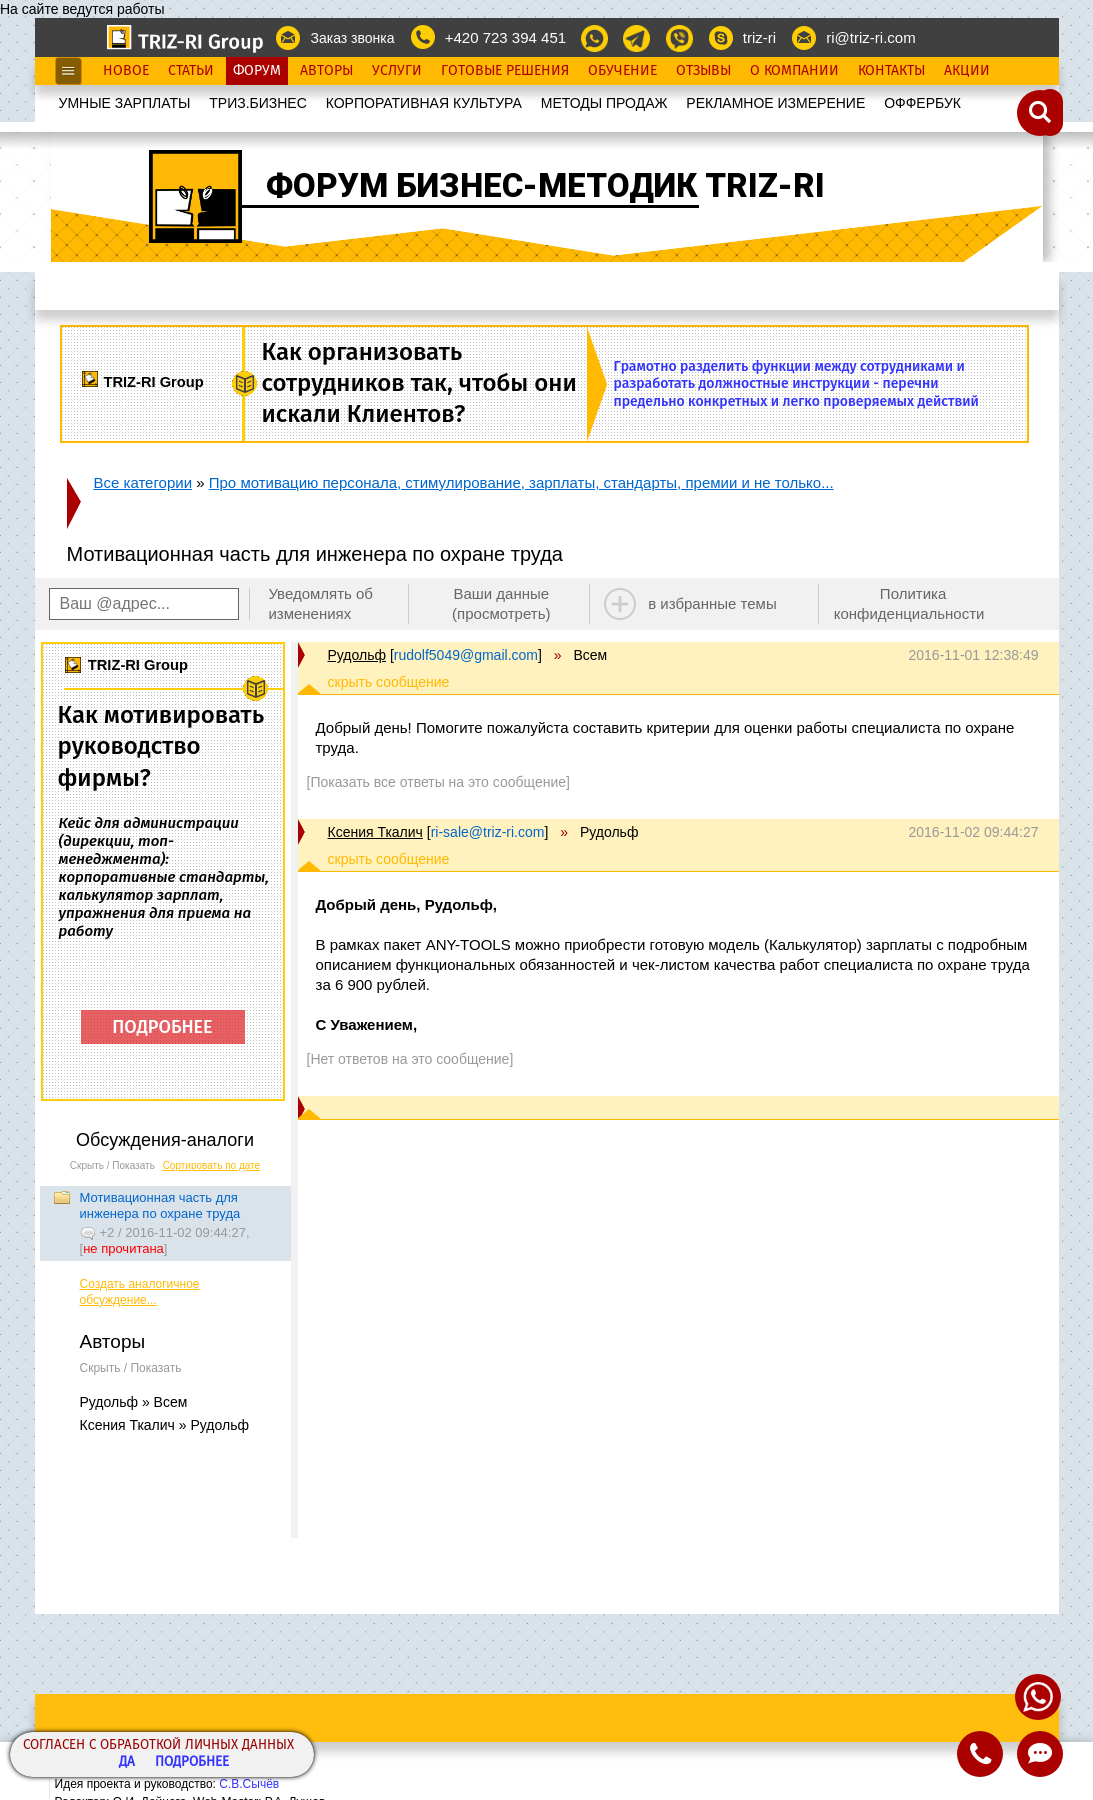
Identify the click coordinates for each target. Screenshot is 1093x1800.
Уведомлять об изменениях (320, 603)
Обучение (622, 71)
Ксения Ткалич (375, 832)
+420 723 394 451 (505, 37)
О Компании (794, 71)
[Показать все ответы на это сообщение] (438, 782)
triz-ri (759, 37)
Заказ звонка (352, 38)
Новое (126, 71)
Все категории (143, 482)
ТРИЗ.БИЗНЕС (258, 103)
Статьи (191, 71)
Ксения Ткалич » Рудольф (164, 1425)
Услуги (397, 71)
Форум (257, 71)
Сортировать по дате (212, 1165)
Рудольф (357, 655)
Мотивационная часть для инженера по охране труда (160, 1205)
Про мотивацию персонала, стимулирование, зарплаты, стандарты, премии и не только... (521, 482)
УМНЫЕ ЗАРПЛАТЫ (125, 103)
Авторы (326, 71)
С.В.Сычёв (249, 1784)
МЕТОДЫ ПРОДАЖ (604, 103)
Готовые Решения (505, 71)
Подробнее (192, 1762)
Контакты (891, 71)
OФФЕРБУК (922, 103)
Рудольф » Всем (134, 1402)
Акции (967, 71)
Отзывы (703, 71)
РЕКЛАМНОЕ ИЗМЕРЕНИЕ (775, 103)
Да (127, 1762)
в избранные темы (712, 603)
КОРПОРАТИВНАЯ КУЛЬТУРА (424, 103)
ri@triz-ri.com (870, 37)
